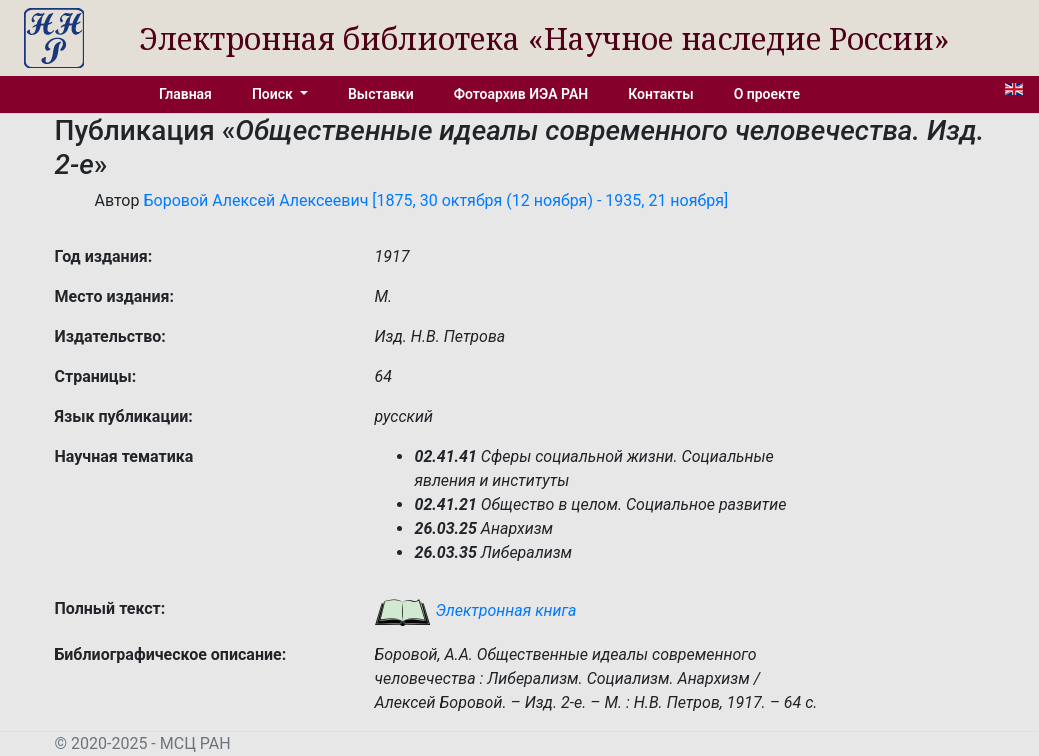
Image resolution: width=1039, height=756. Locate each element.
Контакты (660, 94)
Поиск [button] (274, 94)
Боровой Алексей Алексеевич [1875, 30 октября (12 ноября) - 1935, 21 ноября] (435, 200)
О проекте (767, 94)
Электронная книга (475, 610)
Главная (185, 94)
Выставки (381, 94)
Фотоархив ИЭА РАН (521, 94)
